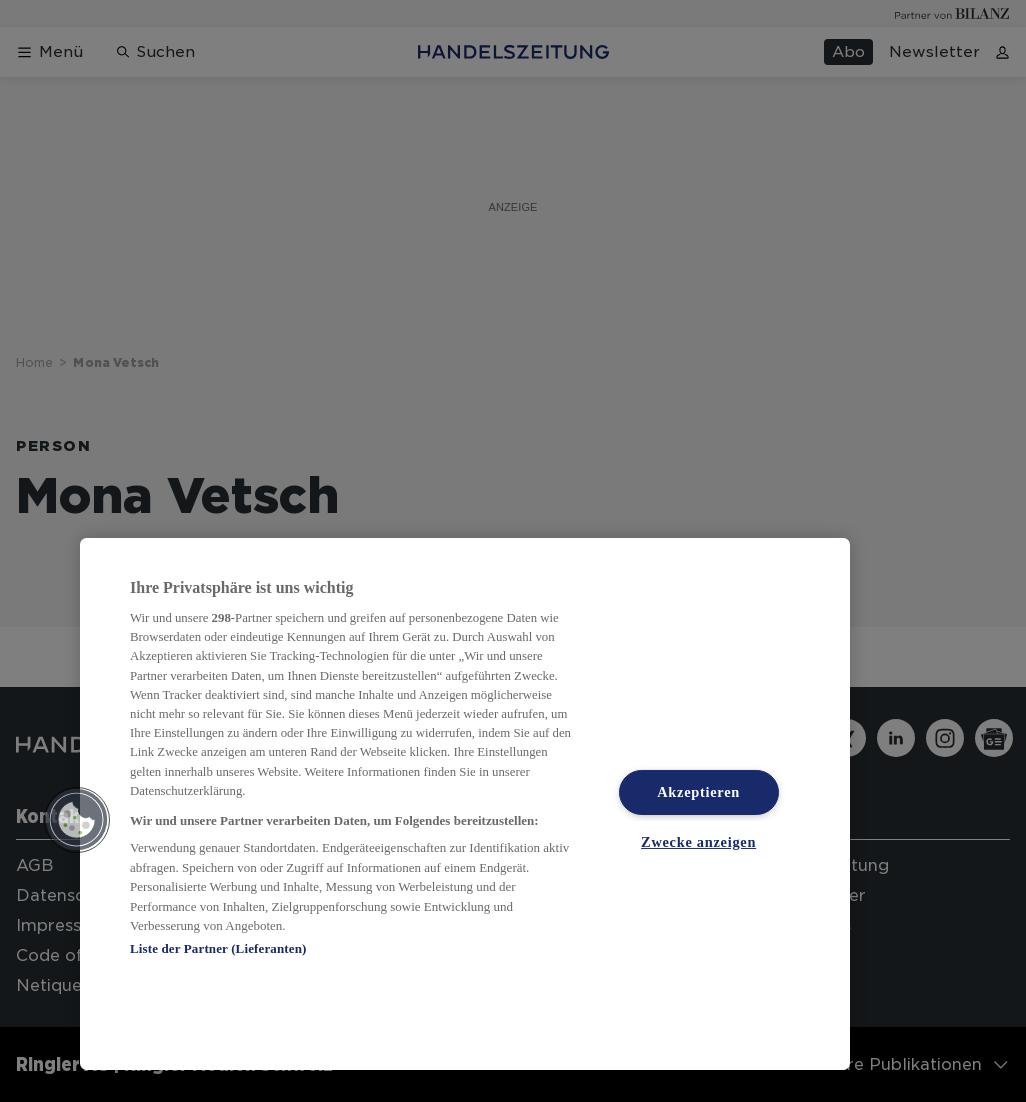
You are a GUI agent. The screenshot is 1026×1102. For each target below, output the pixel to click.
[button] (77, 820)
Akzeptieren (698, 792)
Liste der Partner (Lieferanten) (218, 948)
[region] (465, 804)
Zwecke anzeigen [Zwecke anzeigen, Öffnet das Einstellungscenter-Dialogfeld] (698, 842)
